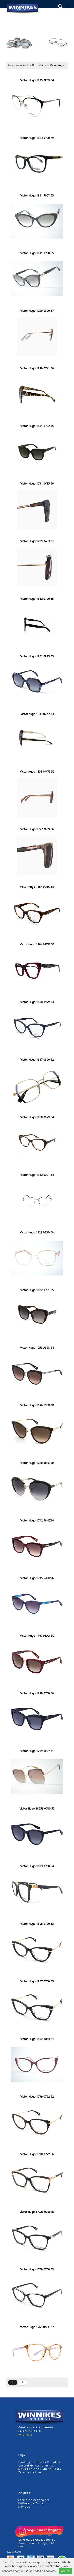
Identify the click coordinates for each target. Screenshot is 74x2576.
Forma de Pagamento (34, 2500)
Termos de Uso (29, 2472)
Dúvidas (24, 2506)
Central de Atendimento (36, 2465)
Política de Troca (31, 2503)
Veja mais (25, 2434)
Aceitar (65, 2571)
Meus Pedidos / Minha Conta (39, 2469)
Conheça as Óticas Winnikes (39, 2462)
